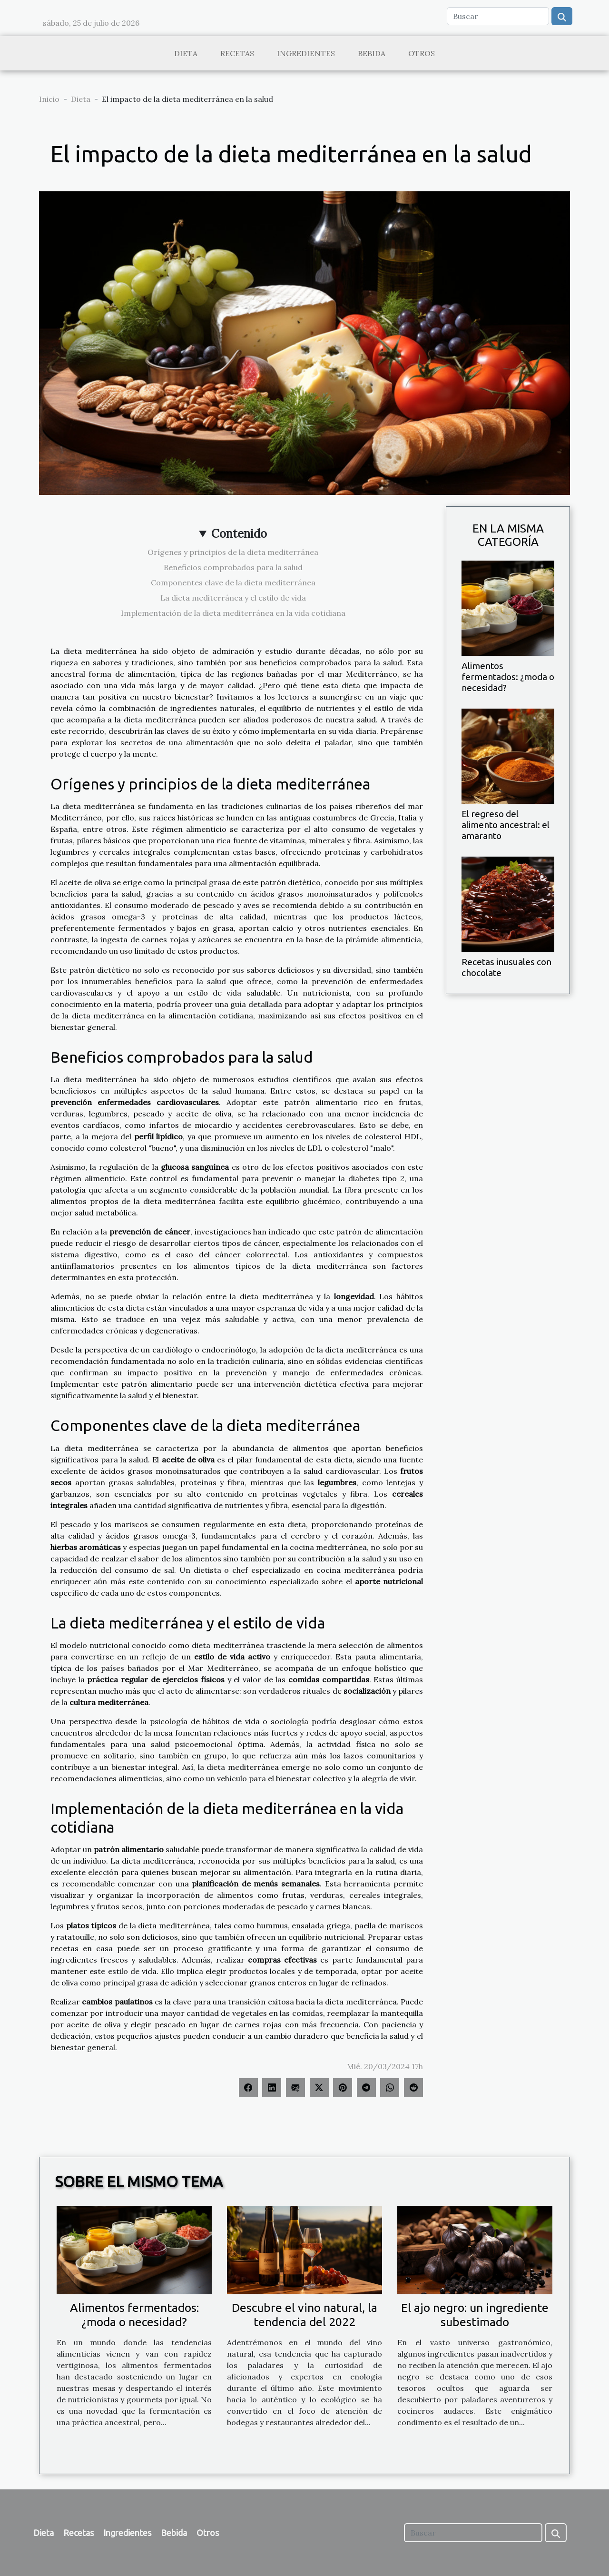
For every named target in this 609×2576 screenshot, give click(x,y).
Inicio (49, 99)
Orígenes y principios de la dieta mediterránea (232, 552)
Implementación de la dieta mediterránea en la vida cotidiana (233, 613)
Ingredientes (306, 53)
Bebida (371, 53)
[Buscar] (498, 16)
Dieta (185, 53)
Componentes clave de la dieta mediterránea (233, 582)
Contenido (239, 533)
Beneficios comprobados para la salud (233, 567)
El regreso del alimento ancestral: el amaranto (506, 825)
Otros (421, 53)
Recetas (237, 53)
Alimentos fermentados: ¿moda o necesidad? (508, 677)
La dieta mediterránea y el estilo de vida (233, 597)
